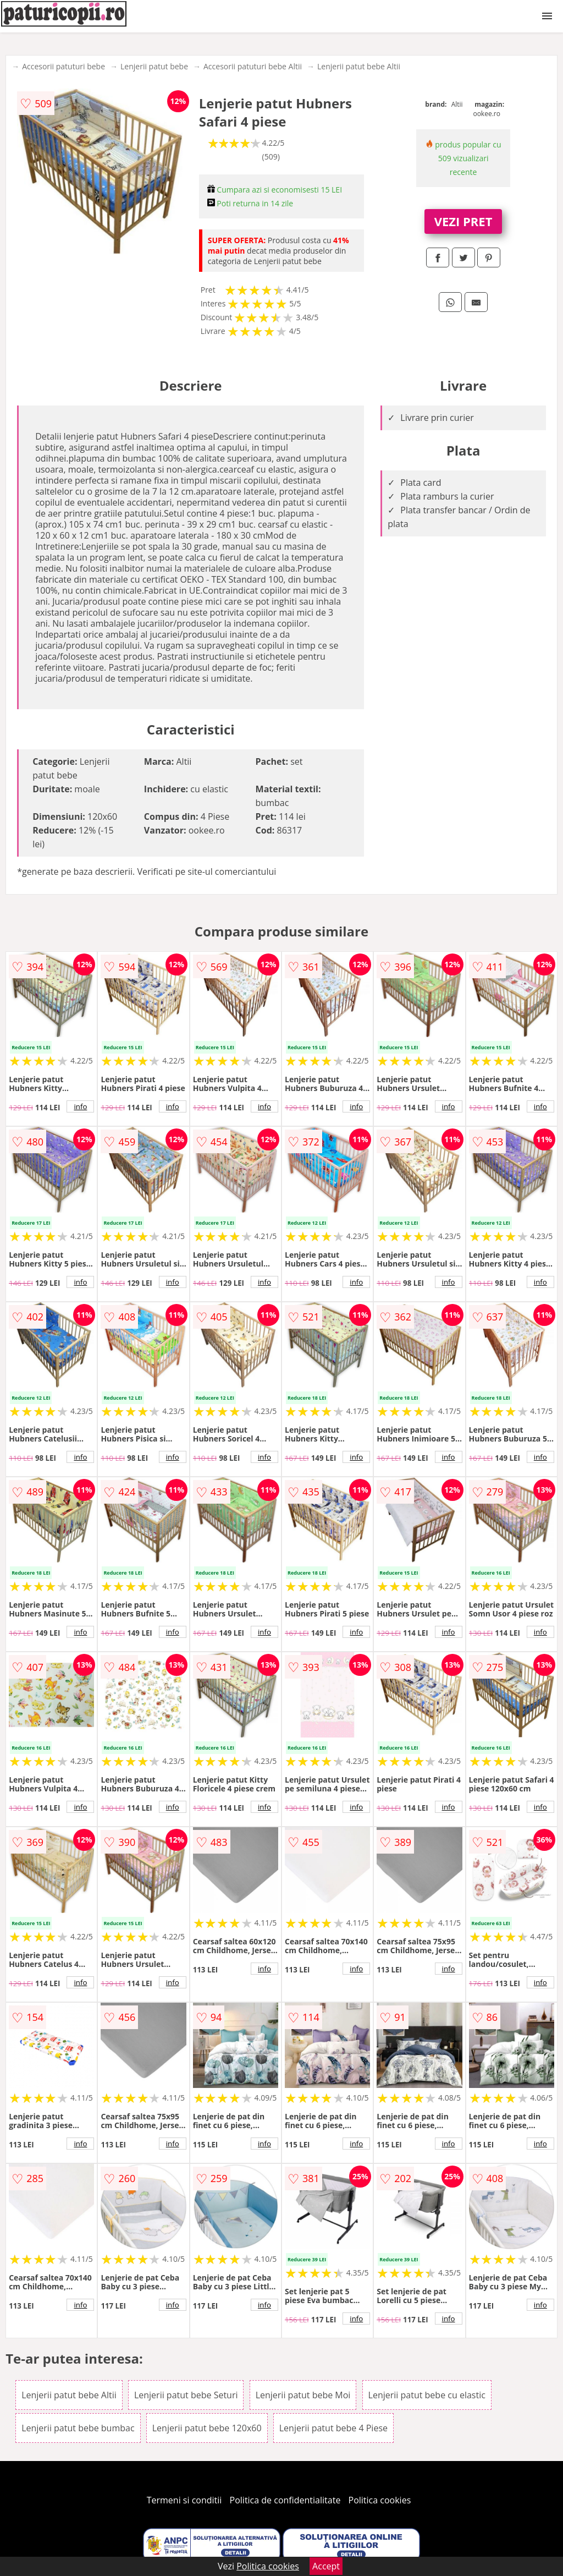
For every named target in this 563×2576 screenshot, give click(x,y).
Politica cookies (380, 2500)
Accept (326, 2566)
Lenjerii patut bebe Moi (303, 2395)
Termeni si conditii (184, 2500)
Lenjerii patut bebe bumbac (77, 2428)
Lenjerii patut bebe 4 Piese (333, 2428)
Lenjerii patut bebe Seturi (186, 2395)
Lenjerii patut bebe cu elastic (426, 2395)
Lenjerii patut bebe (154, 66)
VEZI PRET (463, 221)
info (80, 1106)
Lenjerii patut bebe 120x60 (207, 2428)
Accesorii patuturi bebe (63, 66)
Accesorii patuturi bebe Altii (252, 66)
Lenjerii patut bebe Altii (358, 66)
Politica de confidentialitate (285, 2500)
